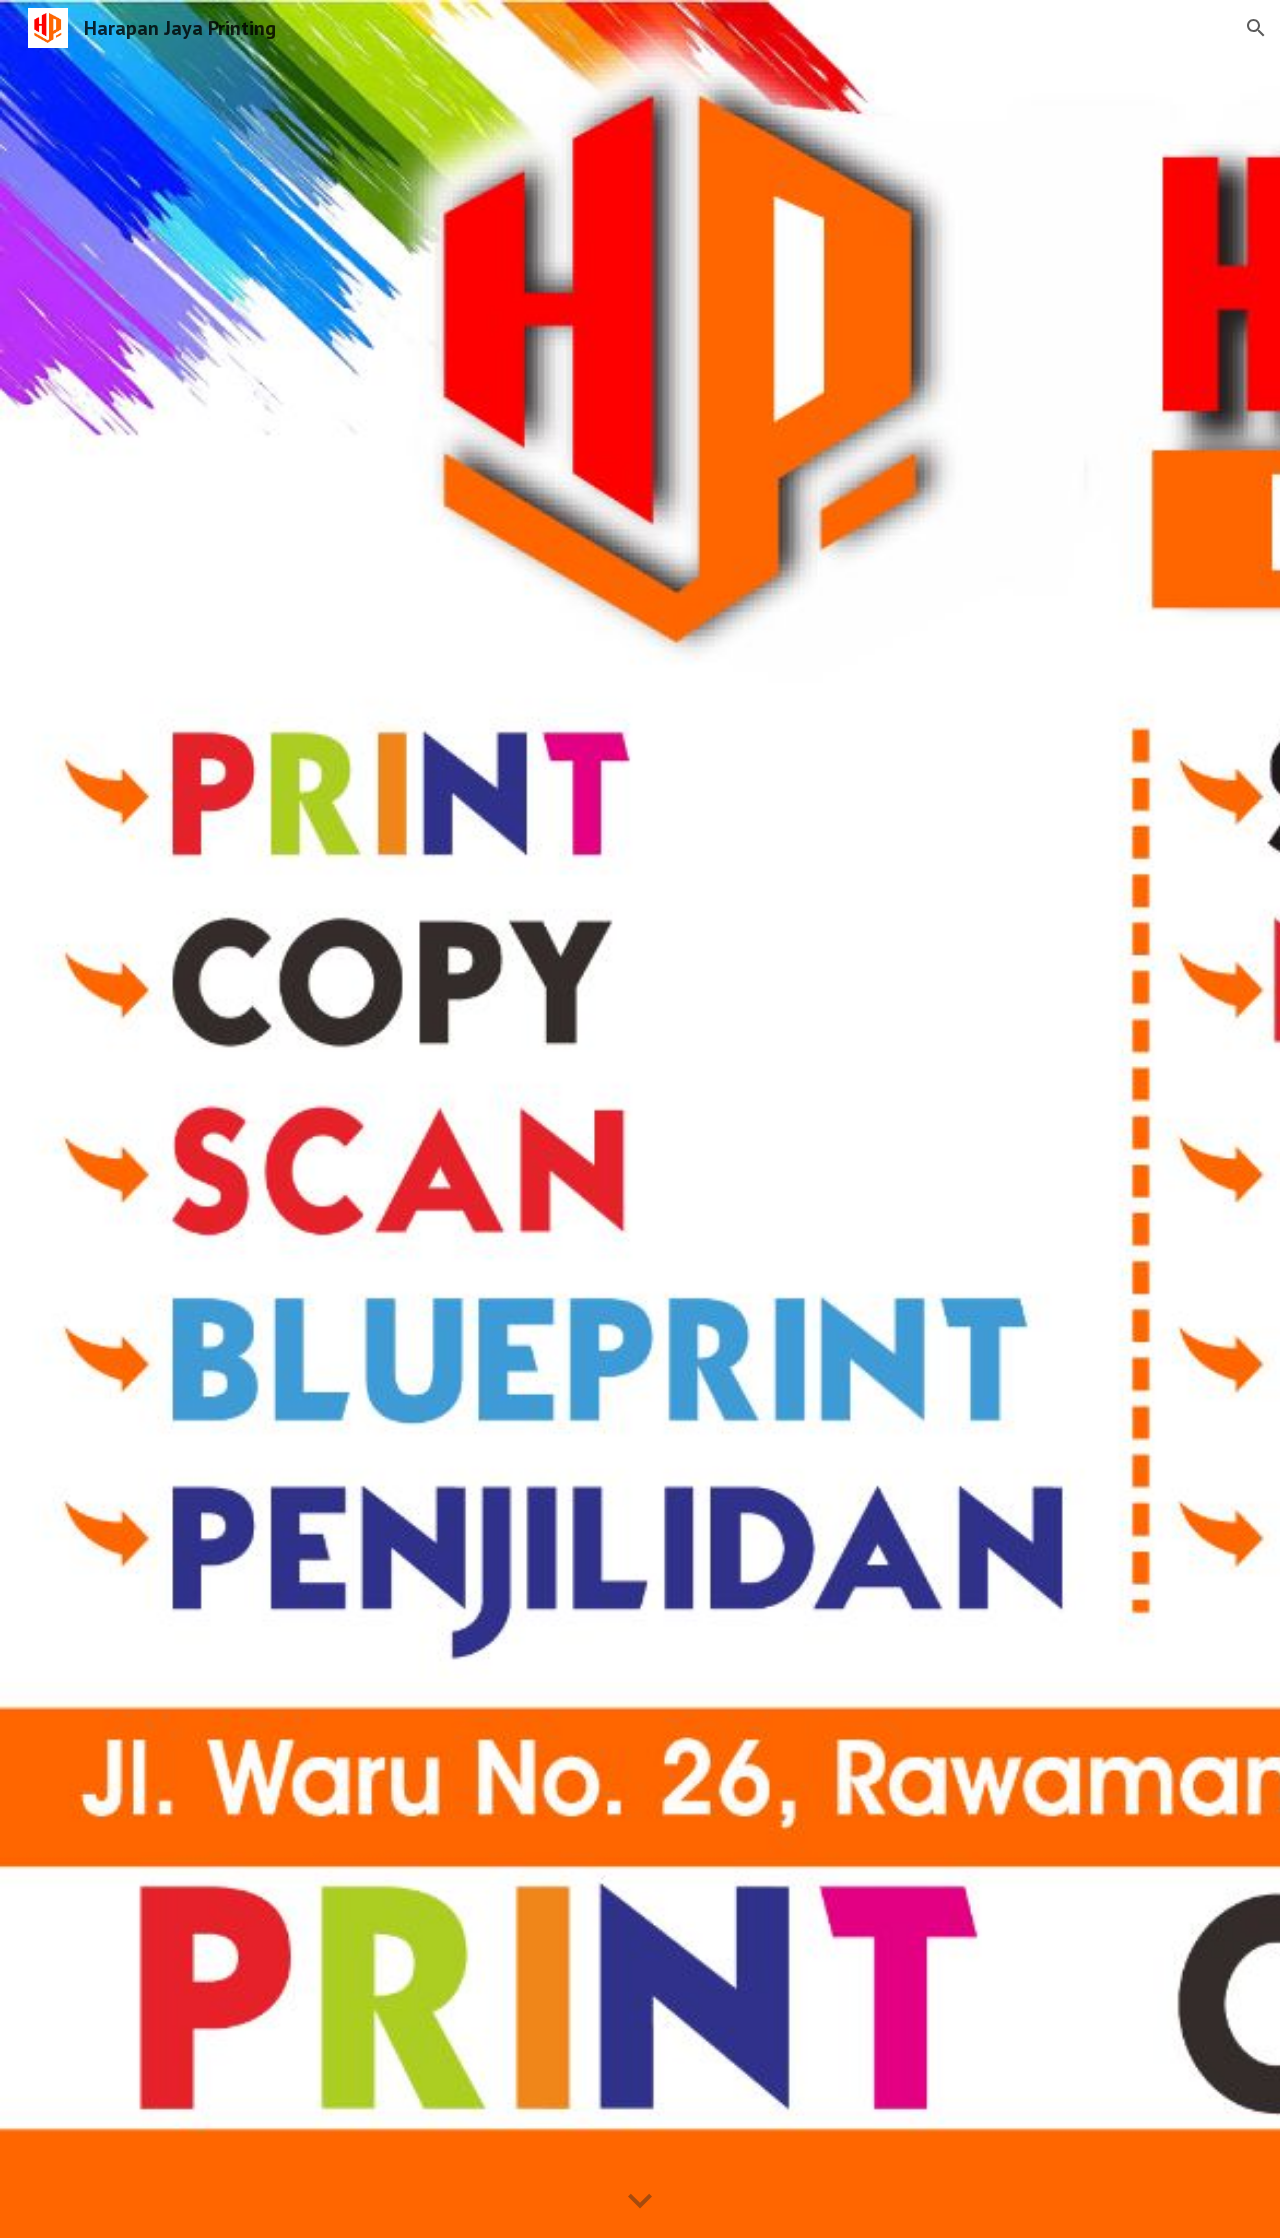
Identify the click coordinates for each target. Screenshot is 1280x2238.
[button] (1256, 28)
